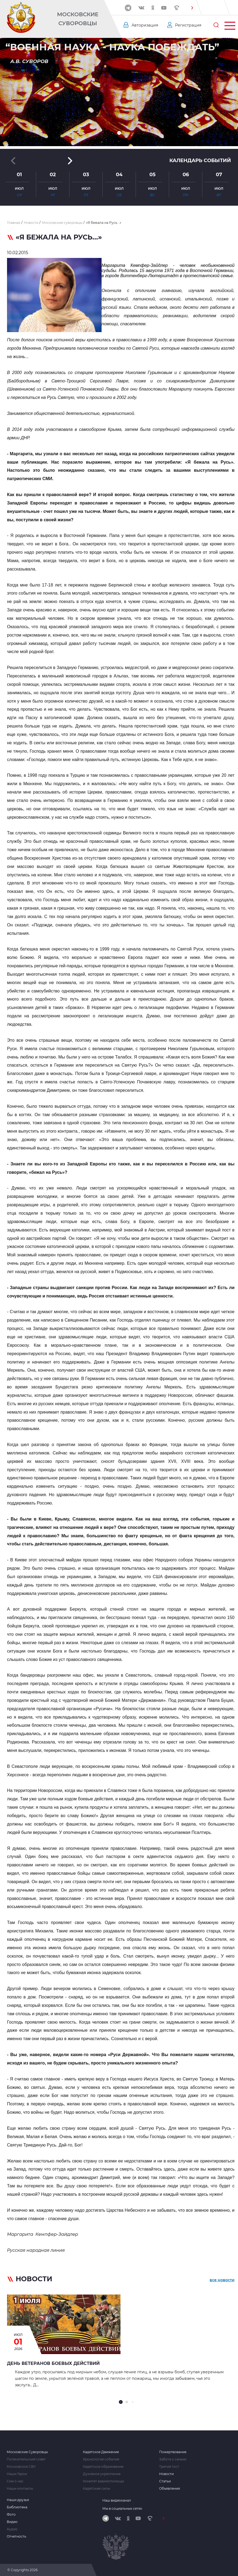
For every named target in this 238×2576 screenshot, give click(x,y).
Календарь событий (200, 160)
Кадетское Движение (101, 2452)
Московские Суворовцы (77, 19)
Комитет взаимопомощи (103, 2481)
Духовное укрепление (101, 2474)
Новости (166, 2474)
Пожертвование (172, 2452)
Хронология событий (101, 2459)
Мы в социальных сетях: (122, 2508)
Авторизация (145, 25)
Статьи (165, 2481)
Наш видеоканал (116, 2500)
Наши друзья (18, 2500)
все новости (222, 2279)
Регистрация (188, 25)
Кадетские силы (96, 2488)
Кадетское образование (103, 2466)
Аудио (12, 2529)
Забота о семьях (172, 2459)
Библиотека (17, 2507)
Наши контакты (20, 2488)
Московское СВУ (21, 2466)
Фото (11, 2514)
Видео (12, 2521)
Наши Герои (17, 2474)
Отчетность (16, 2536)
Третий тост (169, 2466)
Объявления (169, 2488)
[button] (192, 7)
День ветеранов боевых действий (53, 2363)
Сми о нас (15, 2481)
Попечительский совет (26, 2459)
